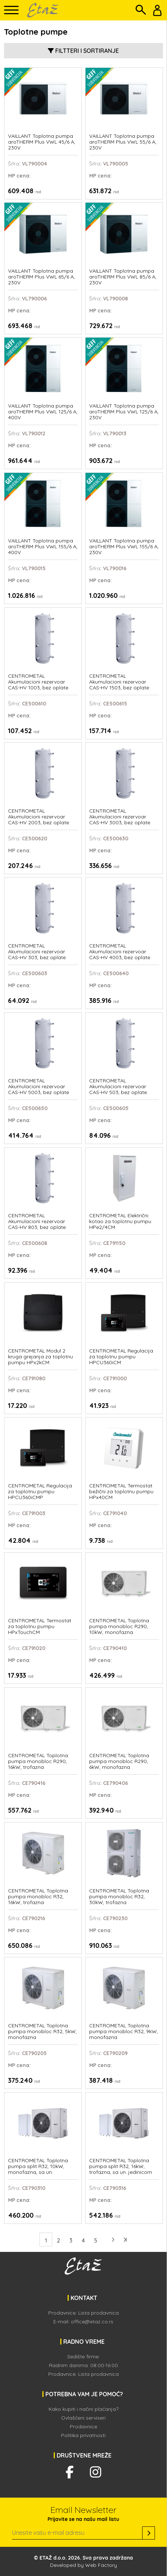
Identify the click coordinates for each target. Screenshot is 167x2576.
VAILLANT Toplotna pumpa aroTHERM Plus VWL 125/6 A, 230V (124, 412)
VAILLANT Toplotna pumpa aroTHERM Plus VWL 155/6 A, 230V (124, 547)
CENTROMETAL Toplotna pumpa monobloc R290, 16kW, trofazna (38, 1761)
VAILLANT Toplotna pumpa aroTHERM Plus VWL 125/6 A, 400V (42, 412)
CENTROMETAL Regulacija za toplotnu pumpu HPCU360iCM (121, 1357)
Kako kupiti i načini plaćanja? (83, 2409)
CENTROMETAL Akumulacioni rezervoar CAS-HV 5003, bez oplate (38, 1087)
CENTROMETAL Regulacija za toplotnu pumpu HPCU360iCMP (40, 1492)
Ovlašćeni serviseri (83, 2417)
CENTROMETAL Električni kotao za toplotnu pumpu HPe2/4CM (120, 1221)
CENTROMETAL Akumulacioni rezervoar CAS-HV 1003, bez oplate (38, 682)
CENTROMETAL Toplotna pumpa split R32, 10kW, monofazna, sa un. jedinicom (38, 2166)
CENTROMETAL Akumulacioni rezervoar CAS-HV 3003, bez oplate (119, 817)
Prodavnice (83, 2426)
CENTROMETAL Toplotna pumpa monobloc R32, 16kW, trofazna (38, 1897)
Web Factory (101, 2565)
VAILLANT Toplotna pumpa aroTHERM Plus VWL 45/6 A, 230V (41, 142)
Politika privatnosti (83, 2435)
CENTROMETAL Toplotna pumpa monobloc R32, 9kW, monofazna (123, 2031)
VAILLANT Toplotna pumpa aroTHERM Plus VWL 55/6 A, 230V (122, 142)
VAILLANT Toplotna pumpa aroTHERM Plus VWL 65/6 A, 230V (41, 277)
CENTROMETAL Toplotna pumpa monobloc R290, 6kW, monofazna (119, 1761)
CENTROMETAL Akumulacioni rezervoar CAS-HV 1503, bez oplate (119, 682)
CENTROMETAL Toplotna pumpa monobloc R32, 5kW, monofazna (42, 2031)
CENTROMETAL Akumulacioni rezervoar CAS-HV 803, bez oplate (37, 1221)
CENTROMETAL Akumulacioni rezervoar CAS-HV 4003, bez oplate (119, 952)
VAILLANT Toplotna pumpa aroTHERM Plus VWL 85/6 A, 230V (122, 277)
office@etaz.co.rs (92, 2321)
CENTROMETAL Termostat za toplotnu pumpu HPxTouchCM (39, 1626)
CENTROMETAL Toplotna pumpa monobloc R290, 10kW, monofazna (119, 1626)
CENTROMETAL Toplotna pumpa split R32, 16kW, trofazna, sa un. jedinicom (120, 2166)
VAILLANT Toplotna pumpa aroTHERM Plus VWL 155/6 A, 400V (42, 547)
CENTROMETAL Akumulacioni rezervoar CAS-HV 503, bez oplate (118, 1087)
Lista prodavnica (98, 2313)
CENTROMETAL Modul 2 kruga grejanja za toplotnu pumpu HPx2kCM (40, 1357)
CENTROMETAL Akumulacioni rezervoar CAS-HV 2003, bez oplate (38, 817)
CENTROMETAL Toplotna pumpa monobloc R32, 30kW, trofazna (119, 1897)
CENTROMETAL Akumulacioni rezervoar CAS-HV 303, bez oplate (37, 952)
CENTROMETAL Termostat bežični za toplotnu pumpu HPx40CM (121, 1492)
